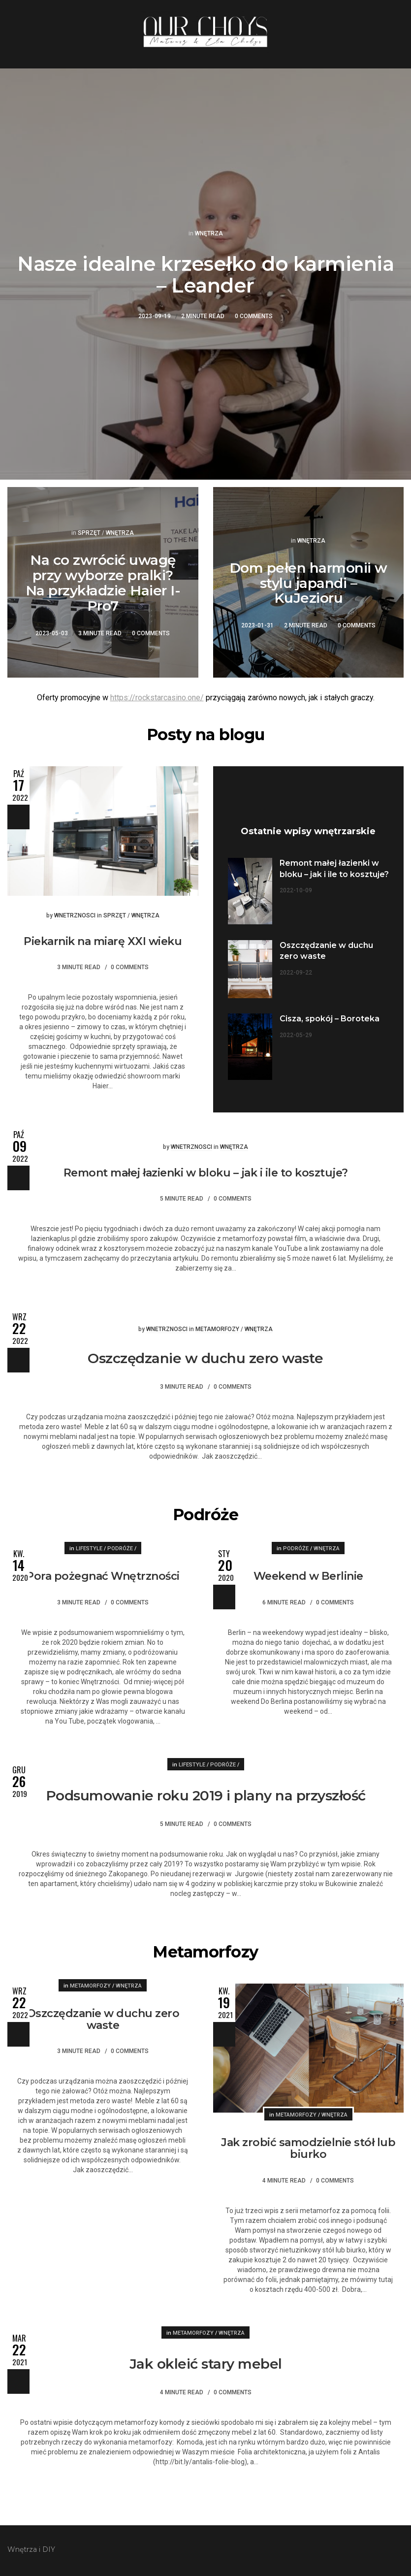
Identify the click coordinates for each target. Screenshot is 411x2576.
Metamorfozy (217, 1329)
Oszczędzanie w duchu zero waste (205, 1358)
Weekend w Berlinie (308, 1576)
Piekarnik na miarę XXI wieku (103, 941)
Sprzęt (89, 532)
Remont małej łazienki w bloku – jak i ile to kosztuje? (205, 1172)
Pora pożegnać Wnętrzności (103, 1576)
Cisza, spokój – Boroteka (329, 1018)
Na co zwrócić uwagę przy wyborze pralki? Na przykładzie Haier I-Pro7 (103, 583)
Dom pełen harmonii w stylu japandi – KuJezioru (308, 583)
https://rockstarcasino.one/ (157, 697)
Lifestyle (89, 1548)
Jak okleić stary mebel (205, 2363)
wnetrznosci (74, 915)
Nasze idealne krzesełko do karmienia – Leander (205, 274)
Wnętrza (209, 233)
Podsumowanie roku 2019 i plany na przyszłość (206, 1795)
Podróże (120, 1548)
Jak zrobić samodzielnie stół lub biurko (308, 2148)
